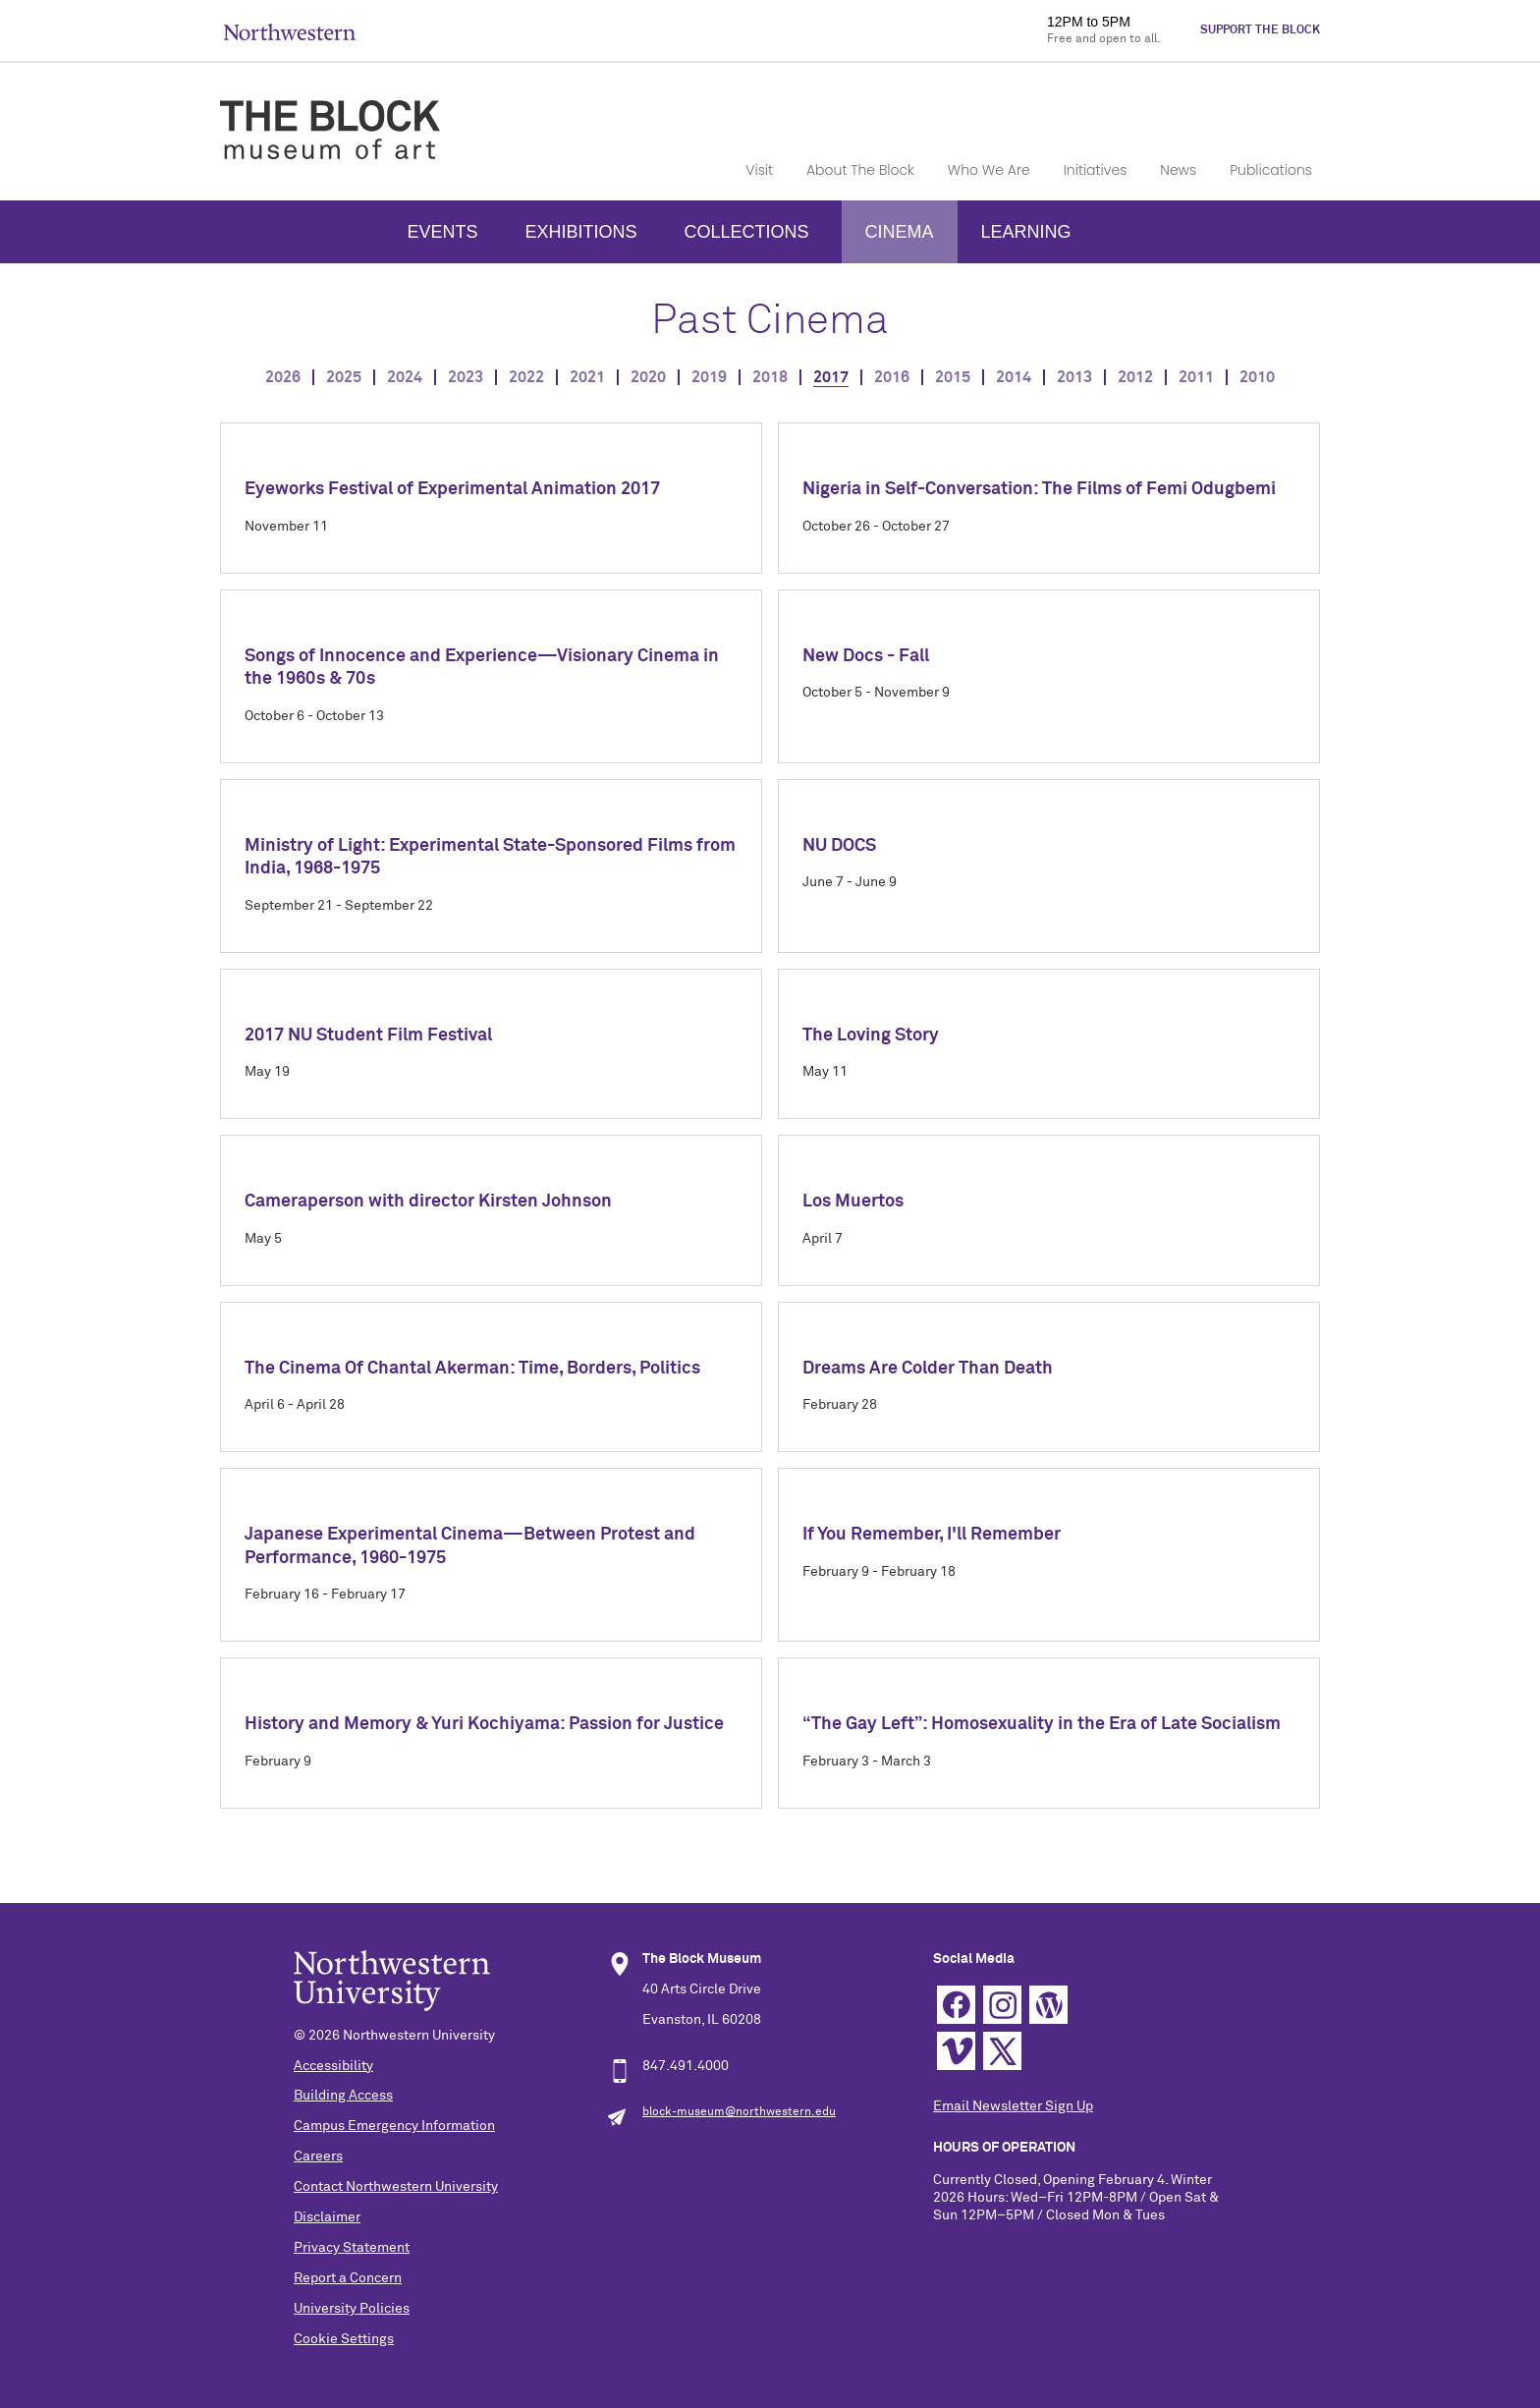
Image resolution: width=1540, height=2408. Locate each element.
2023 (465, 377)
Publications (1271, 170)
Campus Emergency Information (394, 2126)
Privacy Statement (352, 2248)
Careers (318, 2156)
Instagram (1002, 2005)
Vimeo (956, 2051)
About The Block (860, 170)
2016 (891, 377)
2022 (526, 377)
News (1178, 170)
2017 (831, 377)
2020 (648, 377)
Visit (759, 170)
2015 (952, 377)
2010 (1257, 377)
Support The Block (1260, 30)
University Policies (352, 2309)
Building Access (343, 2095)
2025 (343, 377)
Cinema (899, 232)
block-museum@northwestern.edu (739, 2112)
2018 (770, 377)
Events (442, 232)
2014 (1013, 377)
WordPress (1048, 2005)
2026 (283, 377)
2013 (1074, 377)
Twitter (1002, 2051)
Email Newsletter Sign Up (1013, 2106)
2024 (404, 377)
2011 (1196, 377)
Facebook (956, 2005)
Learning (1026, 232)
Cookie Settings (344, 2339)
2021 (587, 377)
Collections (746, 232)
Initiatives (1096, 170)
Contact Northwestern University (396, 2187)
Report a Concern (348, 2278)
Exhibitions (580, 232)
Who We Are (989, 170)
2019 (709, 377)
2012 (1135, 377)
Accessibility (333, 2066)
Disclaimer (327, 2217)
